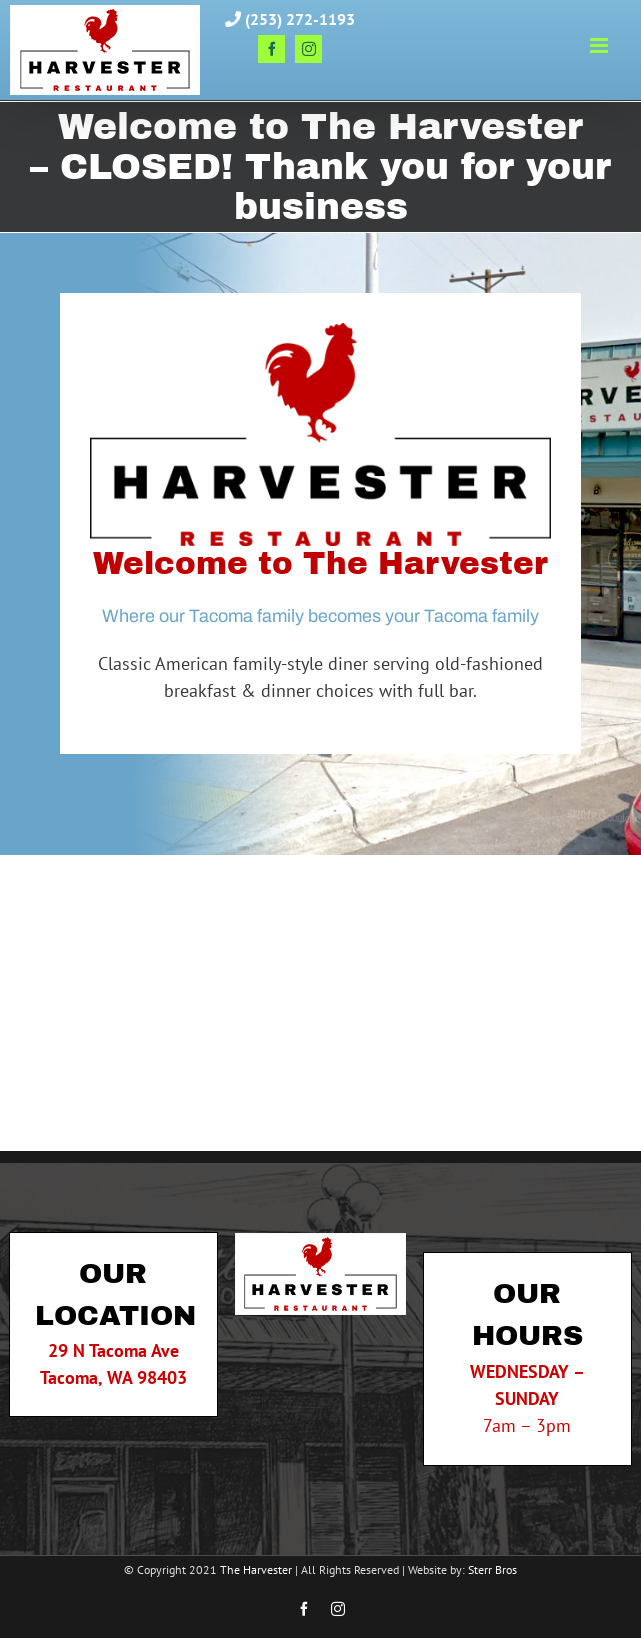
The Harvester (256, 1569)
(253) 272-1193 (290, 19)
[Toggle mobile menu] (600, 45)
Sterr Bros (492, 1569)
